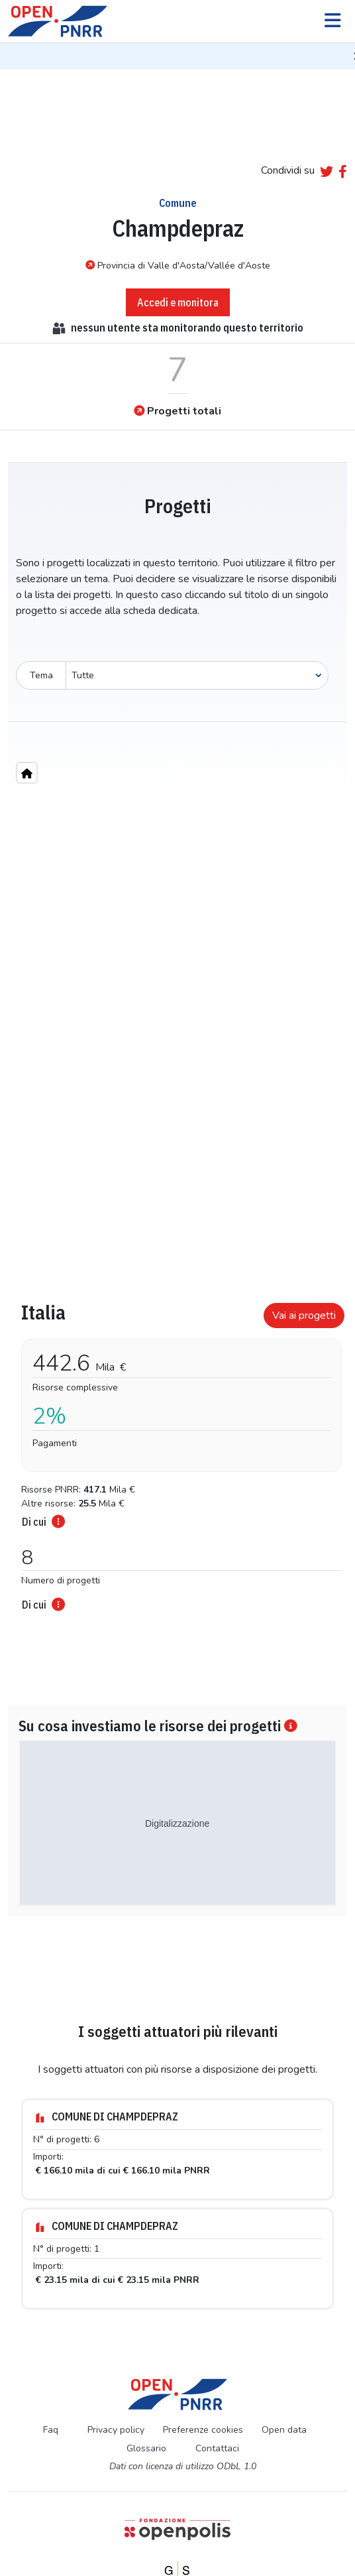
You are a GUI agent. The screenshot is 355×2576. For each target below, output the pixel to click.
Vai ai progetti (304, 1315)
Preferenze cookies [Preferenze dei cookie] (203, 2367)
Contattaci (217, 2386)
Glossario (146, 2386)
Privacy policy (115, 2367)
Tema (41, 675)
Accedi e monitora (178, 302)
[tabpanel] (177, 1421)
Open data (284, 2367)
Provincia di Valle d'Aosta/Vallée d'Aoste (177, 265)
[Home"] (26, 772)
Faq (50, 2367)
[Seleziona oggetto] (197, 675)
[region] (177, 1022)
